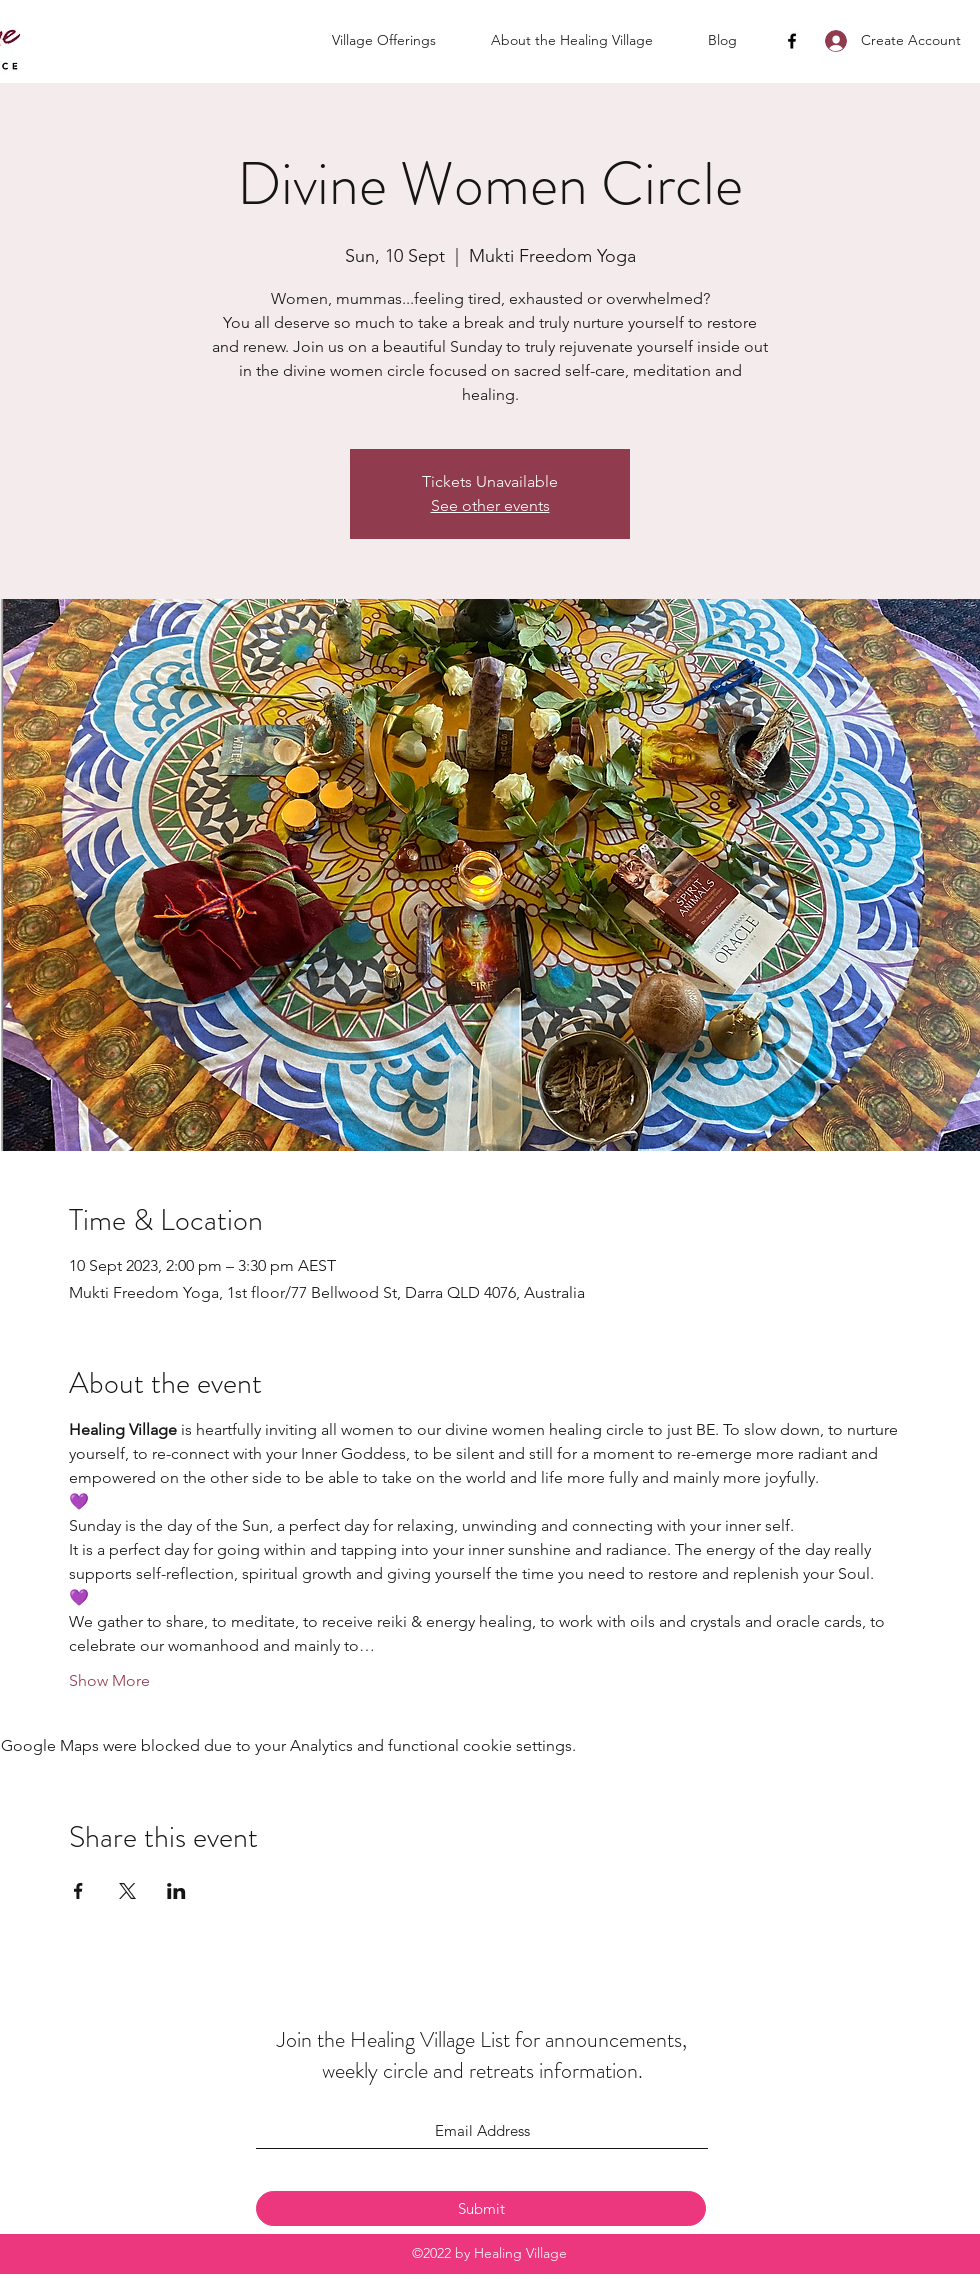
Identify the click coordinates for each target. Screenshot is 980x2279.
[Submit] (481, 2208)
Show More (109, 1680)
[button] (401, 40)
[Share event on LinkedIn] (176, 1891)
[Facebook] (792, 41)
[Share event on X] (127, 1891)
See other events (490, 505)
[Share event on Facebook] (78, 1891)
